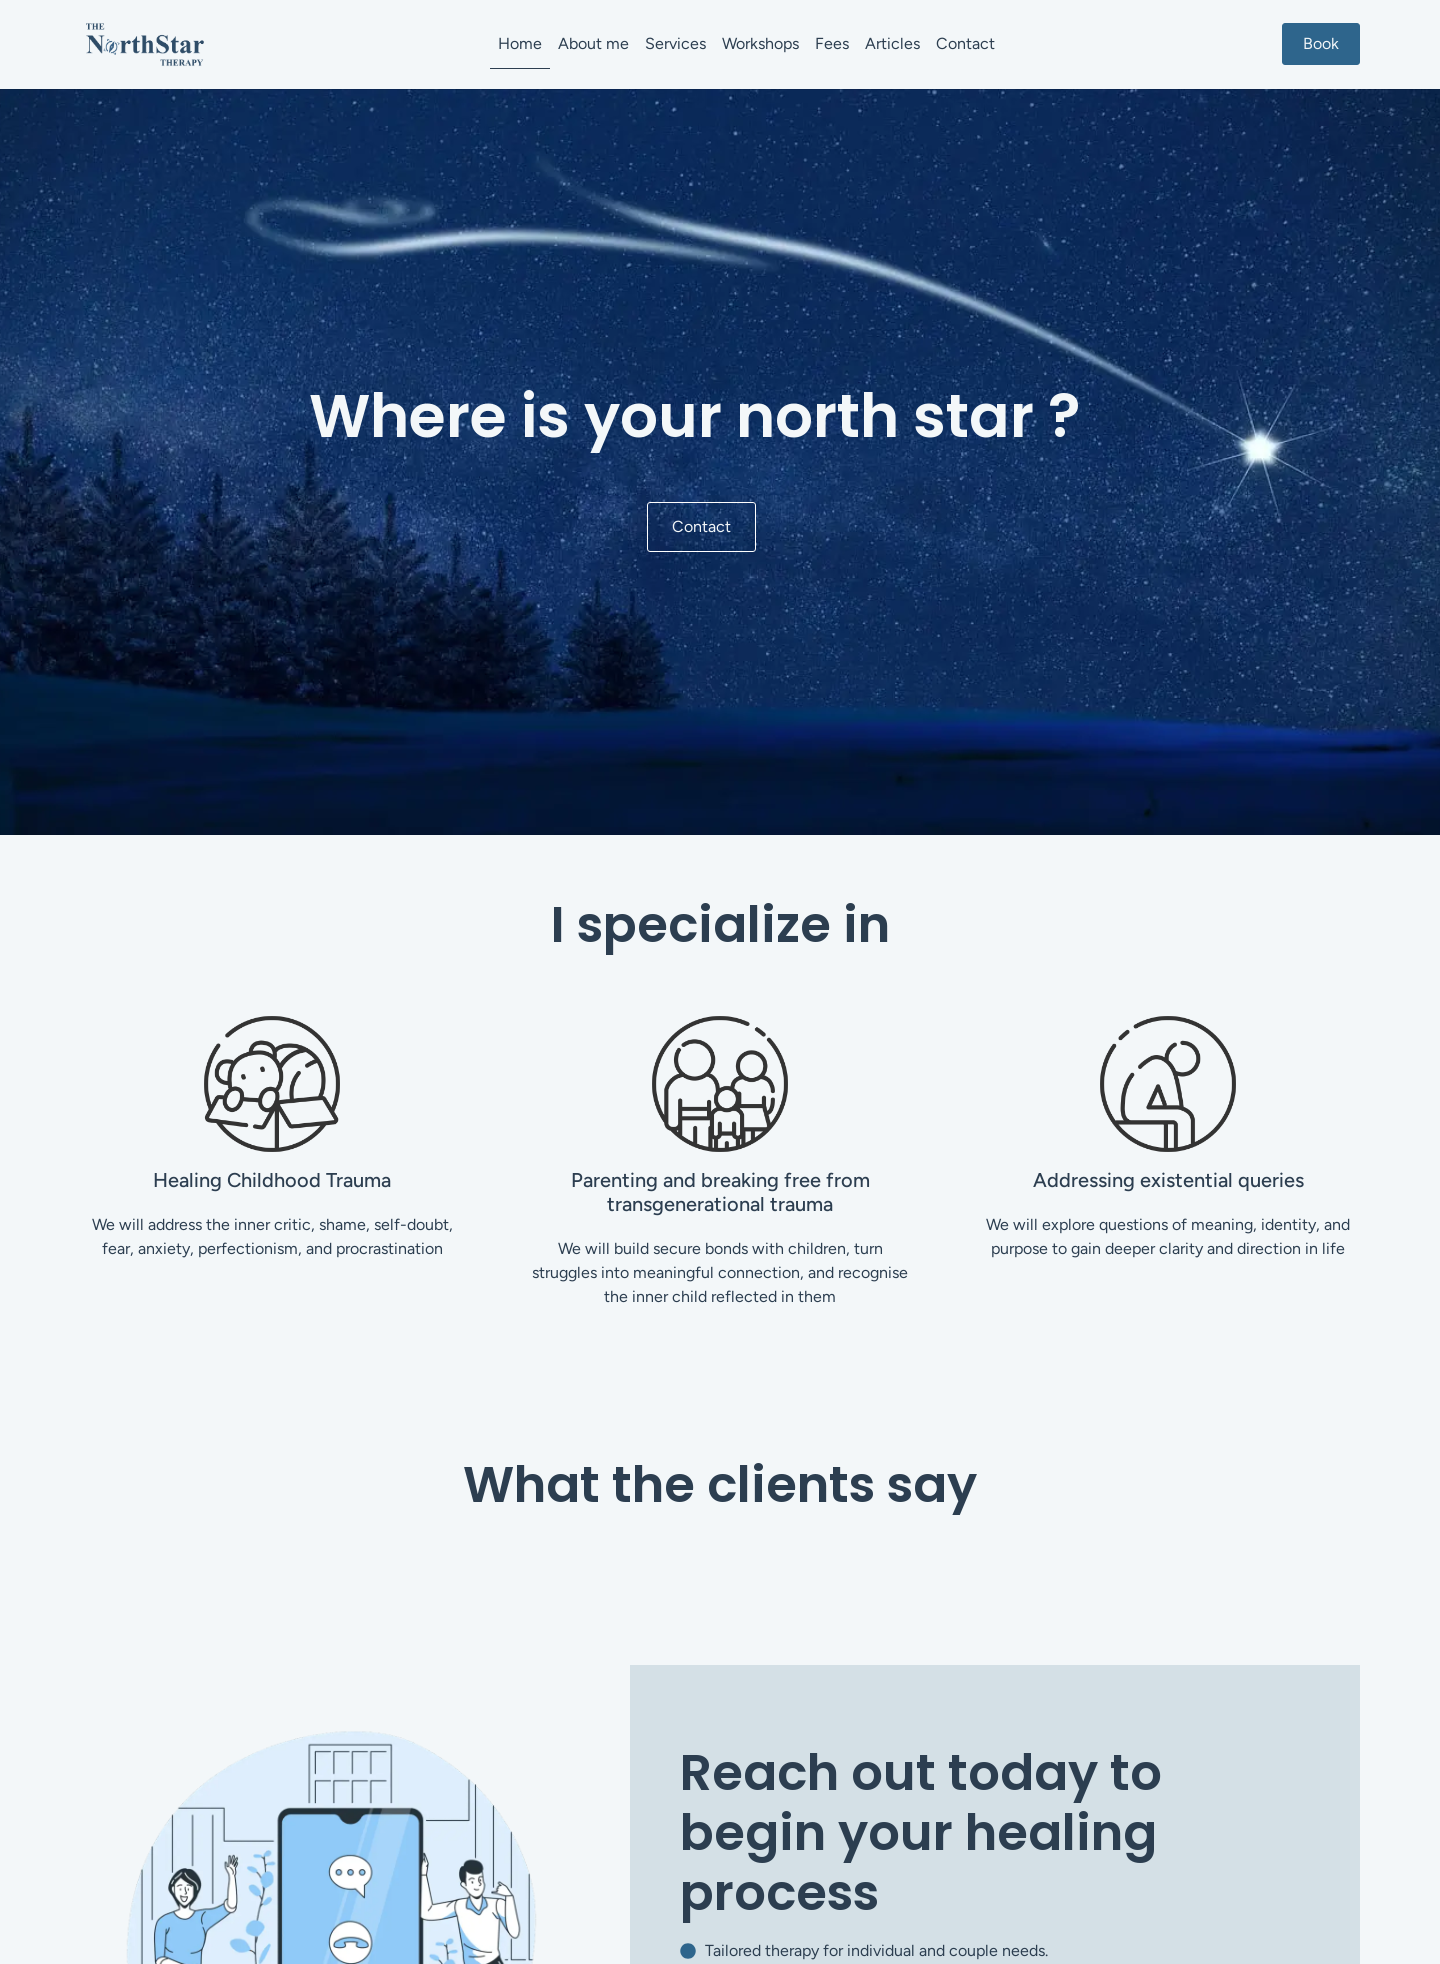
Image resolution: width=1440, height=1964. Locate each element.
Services (675, 43)
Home (520, 43)
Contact (965, 43)
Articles (892, 43)
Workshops (760, 43)
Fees (832, 43)
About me (593, 43)
